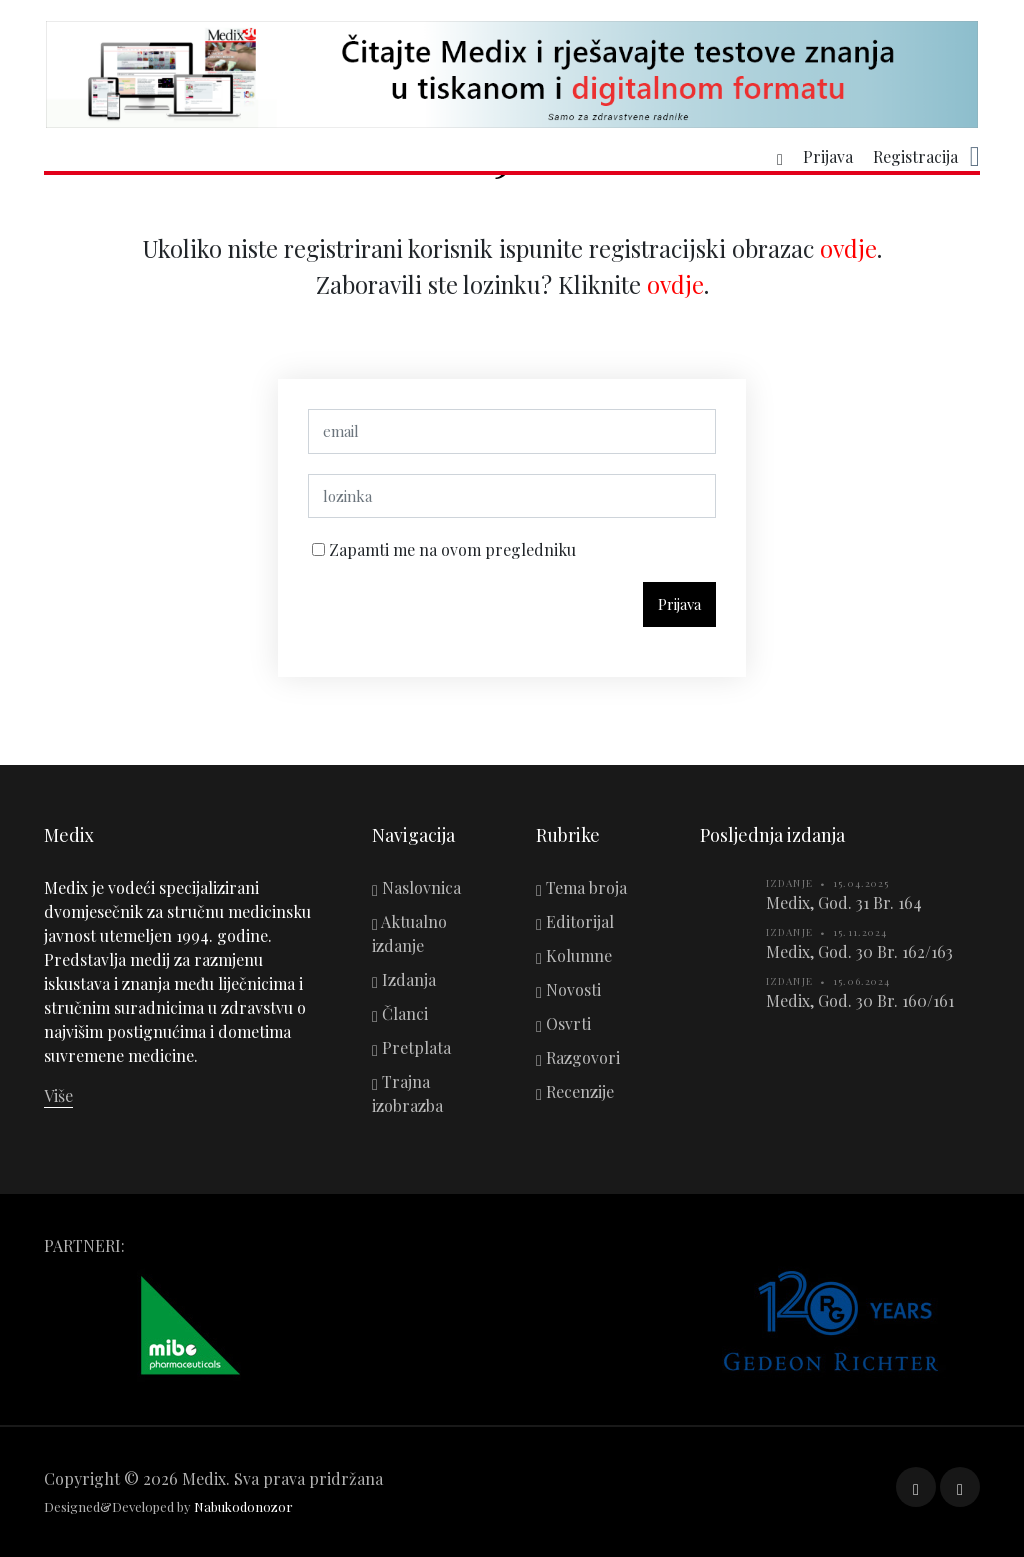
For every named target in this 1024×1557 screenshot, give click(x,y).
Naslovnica (416, 887)
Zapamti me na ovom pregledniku (450, 559)
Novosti (568, 989)
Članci (400, 1013)
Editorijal (575, 921)
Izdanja (404, 979)
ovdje (848, 258)
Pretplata (411, 1047)
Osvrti (563, 1023)
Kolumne (574, 955)
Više (58, 1095)
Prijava (828, 157)
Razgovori (578, 1057)
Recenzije (575, 1091)
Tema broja (581, 887)
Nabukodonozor (243, 1506)
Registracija (915, 157)
